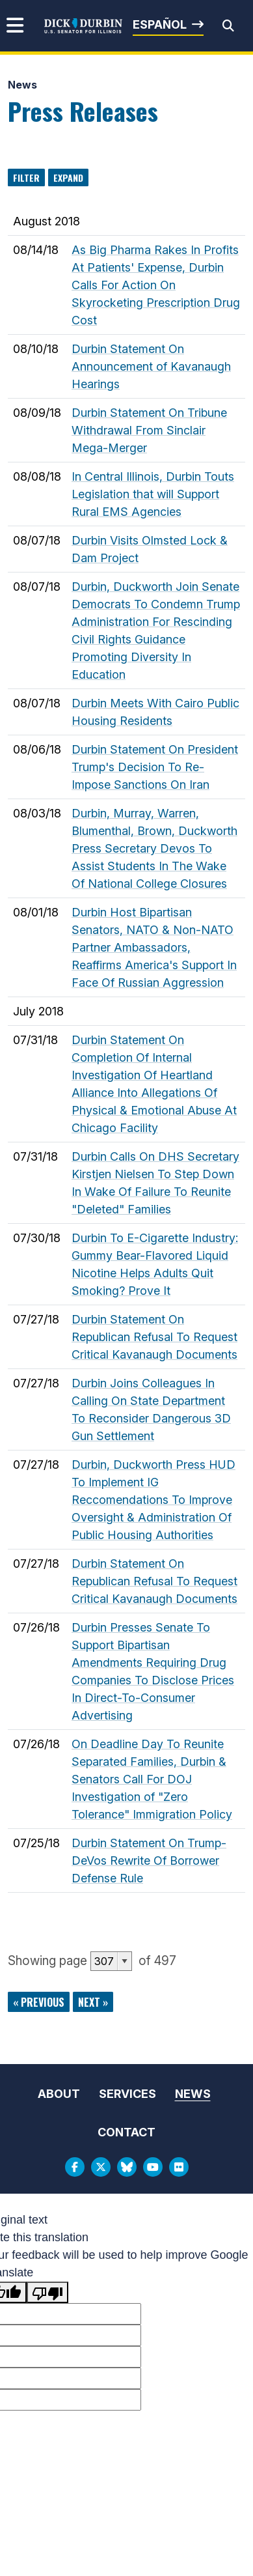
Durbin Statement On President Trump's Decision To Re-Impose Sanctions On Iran (155, 767)
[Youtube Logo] (153, 2167)
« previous (38, 2002)
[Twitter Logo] (101, 2167)
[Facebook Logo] (75, 2167)
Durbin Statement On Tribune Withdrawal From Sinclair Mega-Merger (149, 430)
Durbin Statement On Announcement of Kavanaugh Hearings (151, 366)
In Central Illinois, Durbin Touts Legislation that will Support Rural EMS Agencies (153, 494)
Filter (26, 177)
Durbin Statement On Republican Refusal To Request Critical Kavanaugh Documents (154, 1336)
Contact (126, 2132)
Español (160, 24)
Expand (68, 177)
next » (93, 2002)
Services (127, 2094)
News (22, 84)
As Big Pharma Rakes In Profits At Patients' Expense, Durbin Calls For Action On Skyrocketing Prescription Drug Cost (156, 285)
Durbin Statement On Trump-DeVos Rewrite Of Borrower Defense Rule (149, 1860)
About (59, 2094)
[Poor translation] (47, 2292)
